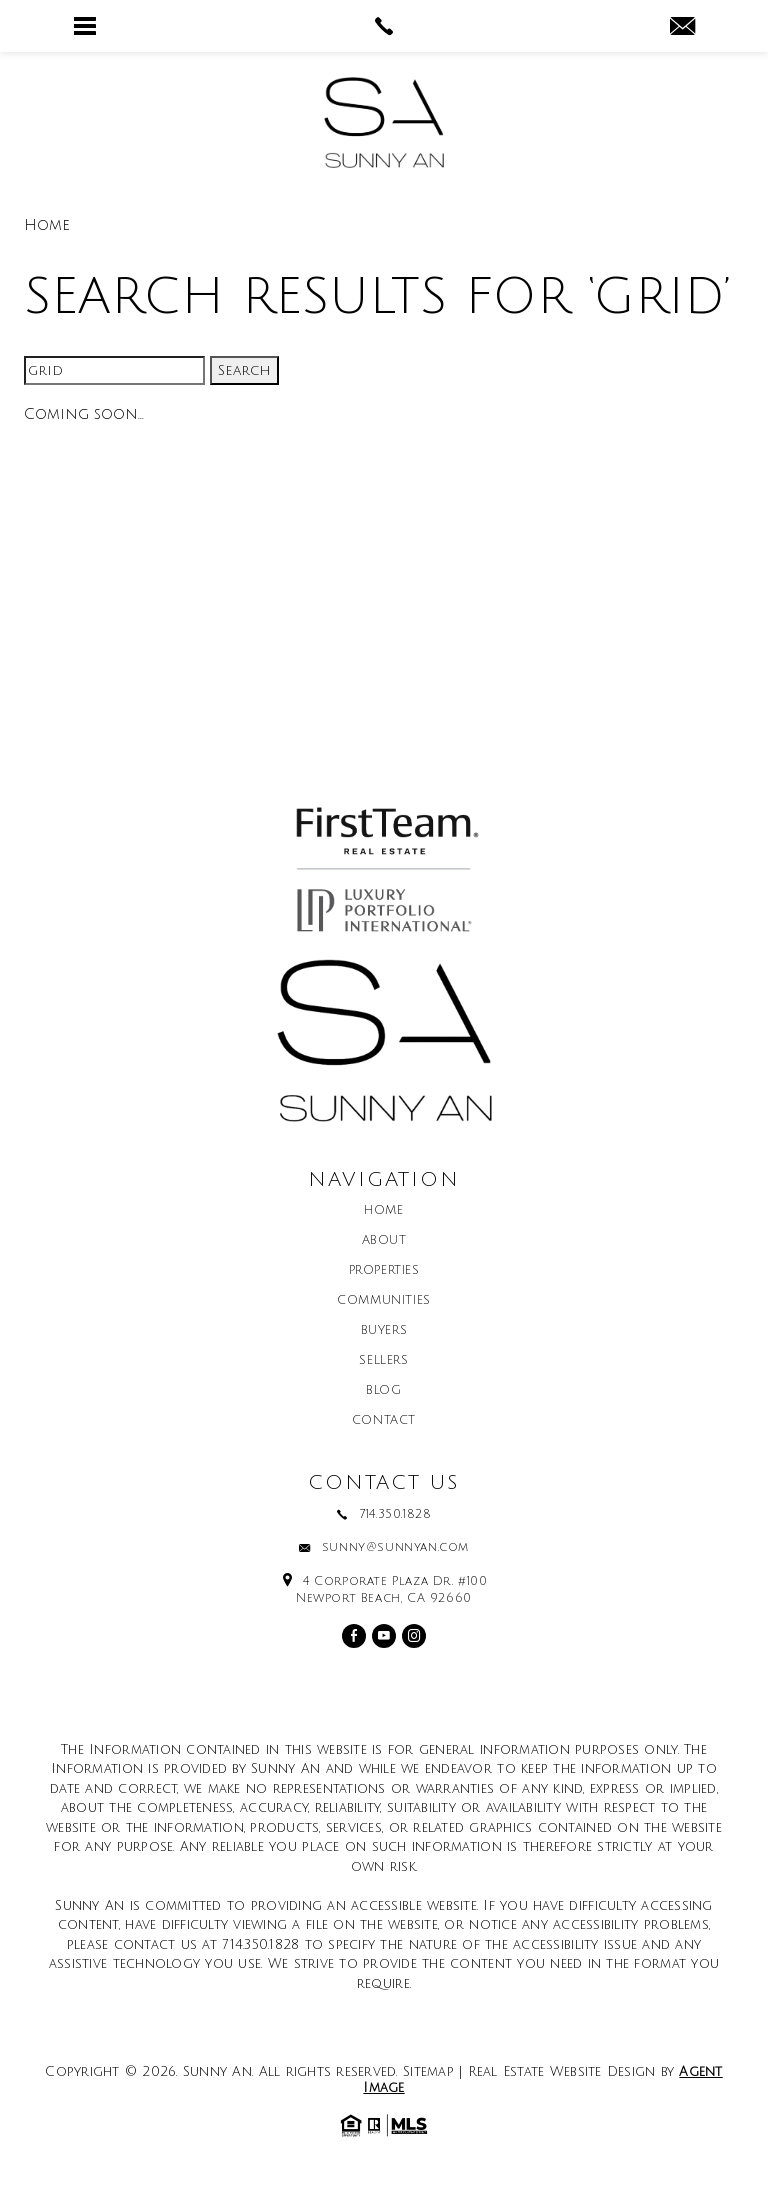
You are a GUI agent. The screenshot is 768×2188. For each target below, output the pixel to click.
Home (383, 1211)
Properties (384, 1271)
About (384, 1241)
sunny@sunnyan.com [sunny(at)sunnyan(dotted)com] (395, 1548)
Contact (384, 1421)
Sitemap (428, 2072)
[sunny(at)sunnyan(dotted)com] (682, 28)
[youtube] (384, 1636)
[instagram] (414, 1636)
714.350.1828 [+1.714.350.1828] (395, 1515)
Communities (384, 1301)
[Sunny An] (384, 122)
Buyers (384, 1331)
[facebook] (354, 1636)
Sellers (383, 1361)
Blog (383, 1391)
